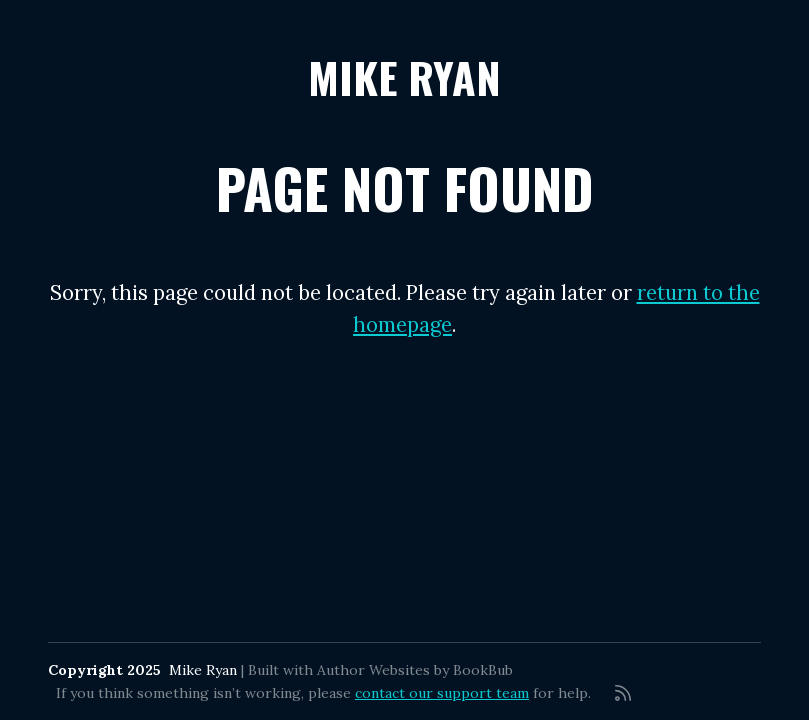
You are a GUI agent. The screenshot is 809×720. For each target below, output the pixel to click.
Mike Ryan (404, 76)
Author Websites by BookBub (415, 670)
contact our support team (442, 693)
